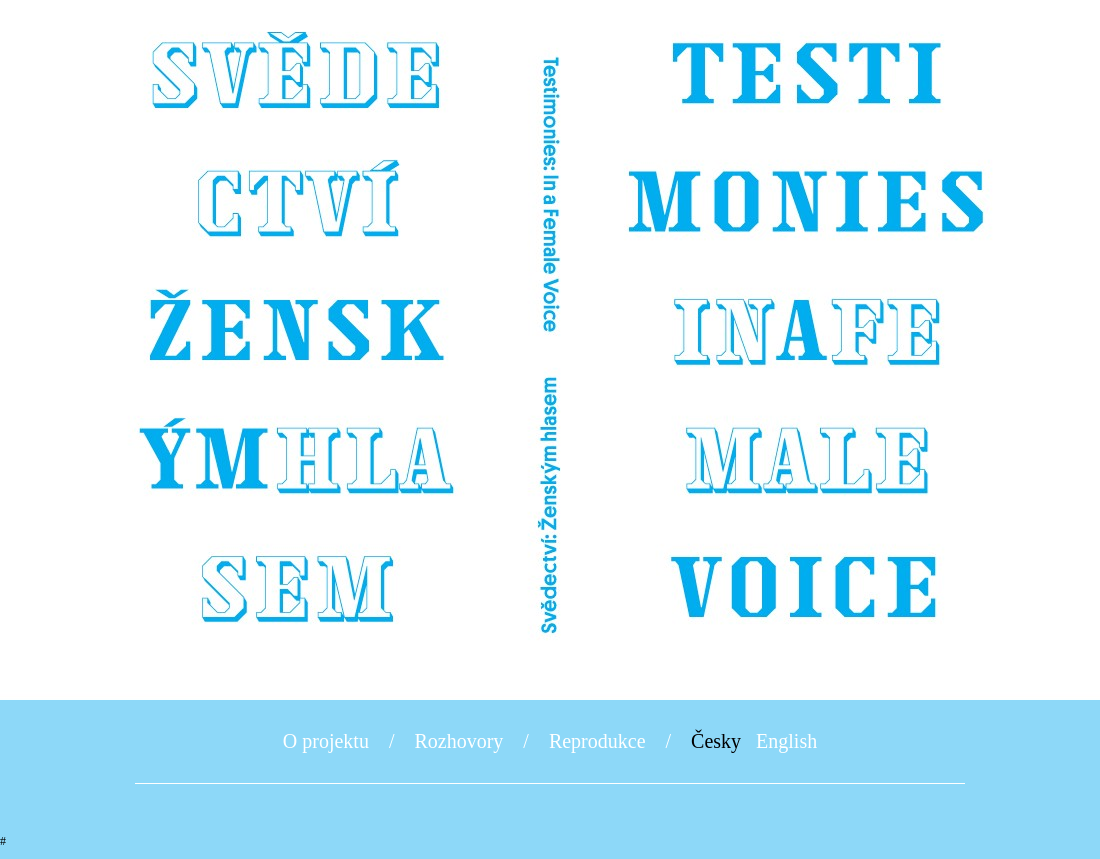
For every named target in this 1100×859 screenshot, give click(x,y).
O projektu (326, 741)
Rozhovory (458, 741)
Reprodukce (597, 741)
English (786, 741)
